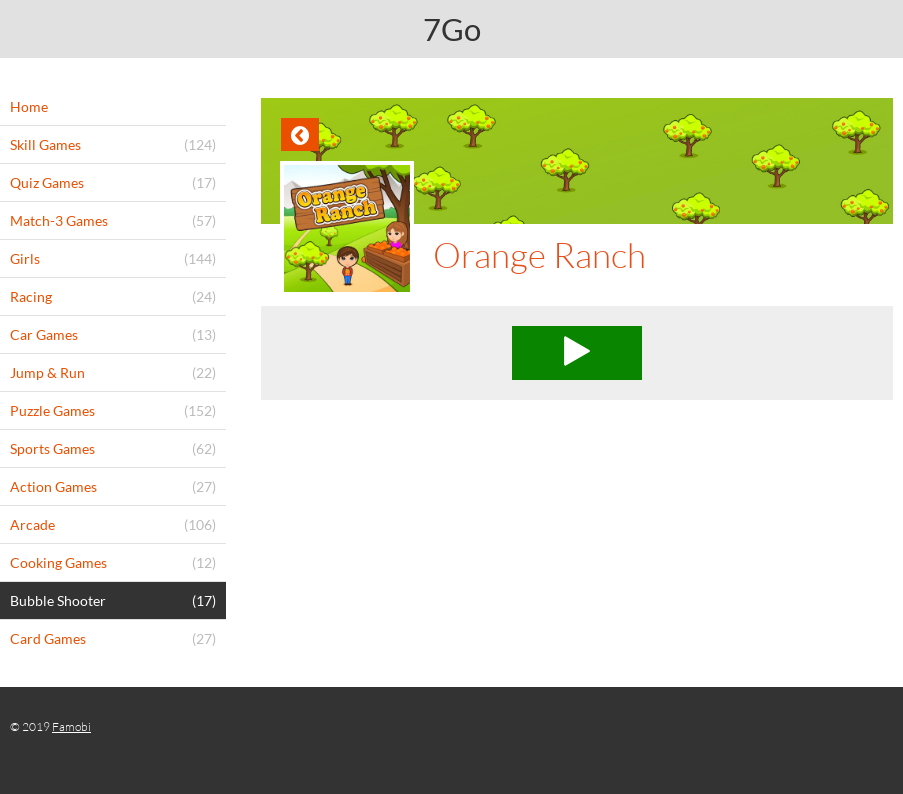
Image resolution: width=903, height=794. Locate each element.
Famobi (71, 726)
